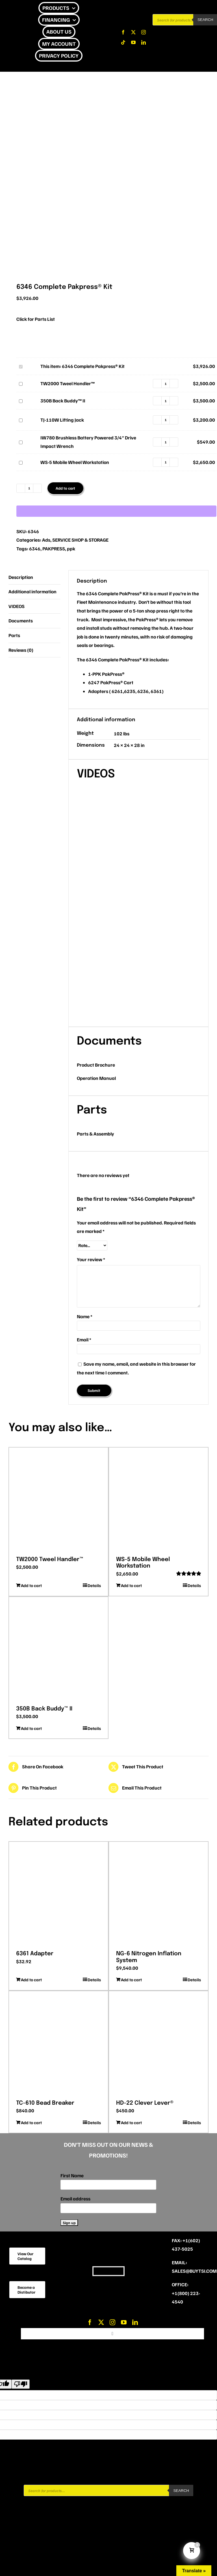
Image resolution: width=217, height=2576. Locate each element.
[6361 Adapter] (58, 1894)
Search (181, 2490)
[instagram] (143, 32)
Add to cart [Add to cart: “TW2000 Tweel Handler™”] (31, 1585)
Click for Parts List (35, 319)
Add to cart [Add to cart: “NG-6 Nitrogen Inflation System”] (131, 1979)
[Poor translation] (21, 2384)
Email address (75, 2199)
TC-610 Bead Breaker (45, 2103)
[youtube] (133, 42)
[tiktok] (123, 42)
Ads (46, 540)
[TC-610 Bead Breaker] (58, 2043)
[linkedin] (143, 42)
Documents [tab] (20, 621)
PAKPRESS (53, 549)
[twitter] (133, 32)
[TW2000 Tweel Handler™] (58, 1499)
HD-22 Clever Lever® (144, 2103)
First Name (72, 2175)
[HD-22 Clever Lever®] (158, 2043)
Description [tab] (20, 577)
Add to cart (65, 488)
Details (94, 1585)
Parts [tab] (14, 635)
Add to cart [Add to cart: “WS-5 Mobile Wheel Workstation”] (131, 1585)
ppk (71, 549)
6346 (34, 549)
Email (84, 1340)
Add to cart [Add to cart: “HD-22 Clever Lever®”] (131, 2122)
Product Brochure (96, 1065)
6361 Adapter (34, 1954)
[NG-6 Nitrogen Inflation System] (158, 1894)
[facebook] (123, 32)
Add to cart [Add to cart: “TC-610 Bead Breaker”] (31, 2122)
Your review (91, 1259)
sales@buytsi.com (194, 2271)
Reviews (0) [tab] (20, 650)
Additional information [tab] (32, 591)
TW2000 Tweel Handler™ (67, 383)
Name (84, 1316)
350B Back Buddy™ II (62, 401)
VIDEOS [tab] (16, 606)
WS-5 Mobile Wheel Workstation (74, 462)
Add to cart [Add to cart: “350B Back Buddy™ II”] (31, 1728)
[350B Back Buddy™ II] (58, 1649)
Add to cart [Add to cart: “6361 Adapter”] (31, 1979)
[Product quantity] (165, 383)
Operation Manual (96, 1078)
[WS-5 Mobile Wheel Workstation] (158, 1499)
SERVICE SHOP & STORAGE (80, 540)
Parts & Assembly (95, 1134)
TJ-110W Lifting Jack (62, 420)
